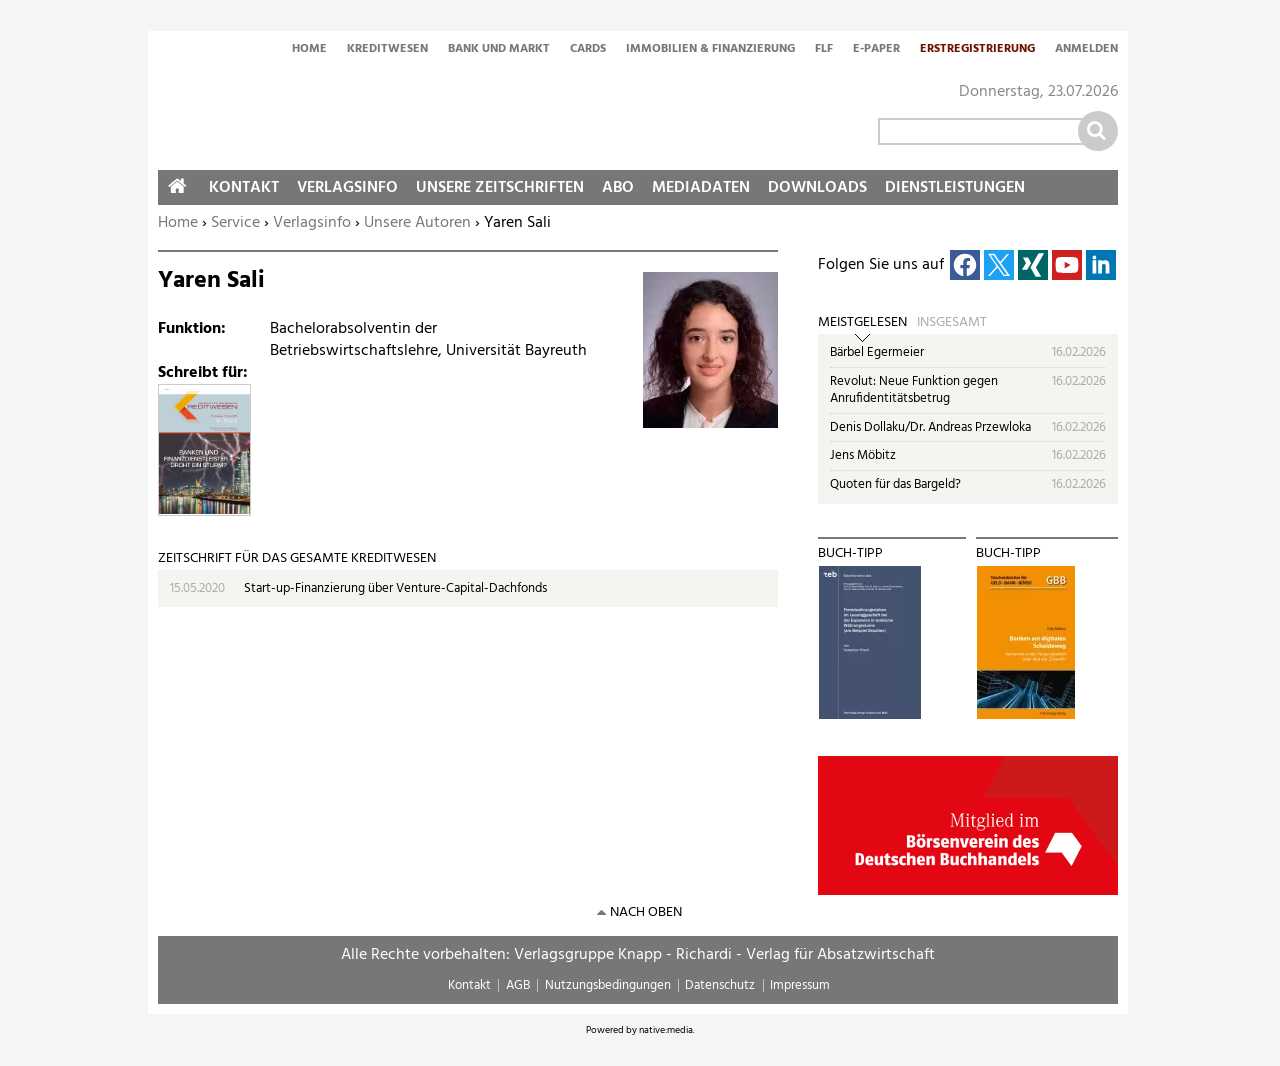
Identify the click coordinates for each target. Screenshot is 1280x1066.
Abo (618, 188)
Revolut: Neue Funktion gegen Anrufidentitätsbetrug (914, 390)
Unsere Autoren (417, 223)
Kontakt (244, 188)
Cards (588, 50)
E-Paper (876, 50)
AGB (518, 985)
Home (309, 50)
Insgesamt (952, 323)
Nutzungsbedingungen (608, 985)
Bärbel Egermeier (877, 352)
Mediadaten (701, 188)
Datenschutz (720, 985)
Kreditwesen (387, 50)
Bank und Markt (499, 50)
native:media (666, 1030)
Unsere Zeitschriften (500, 188)
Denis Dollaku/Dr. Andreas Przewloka (930, 427)
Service (235, 223)
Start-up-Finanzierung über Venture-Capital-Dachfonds (395, 588)
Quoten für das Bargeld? (895, 484)
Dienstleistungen (955, 188)
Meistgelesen (862, 323)
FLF (824, 50)
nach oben (646, 912)
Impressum (800, 985)
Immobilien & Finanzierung (710, 50)
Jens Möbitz (863, 455)
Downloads (817, 188)
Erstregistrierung (977, 50)
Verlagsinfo (312, 223)
